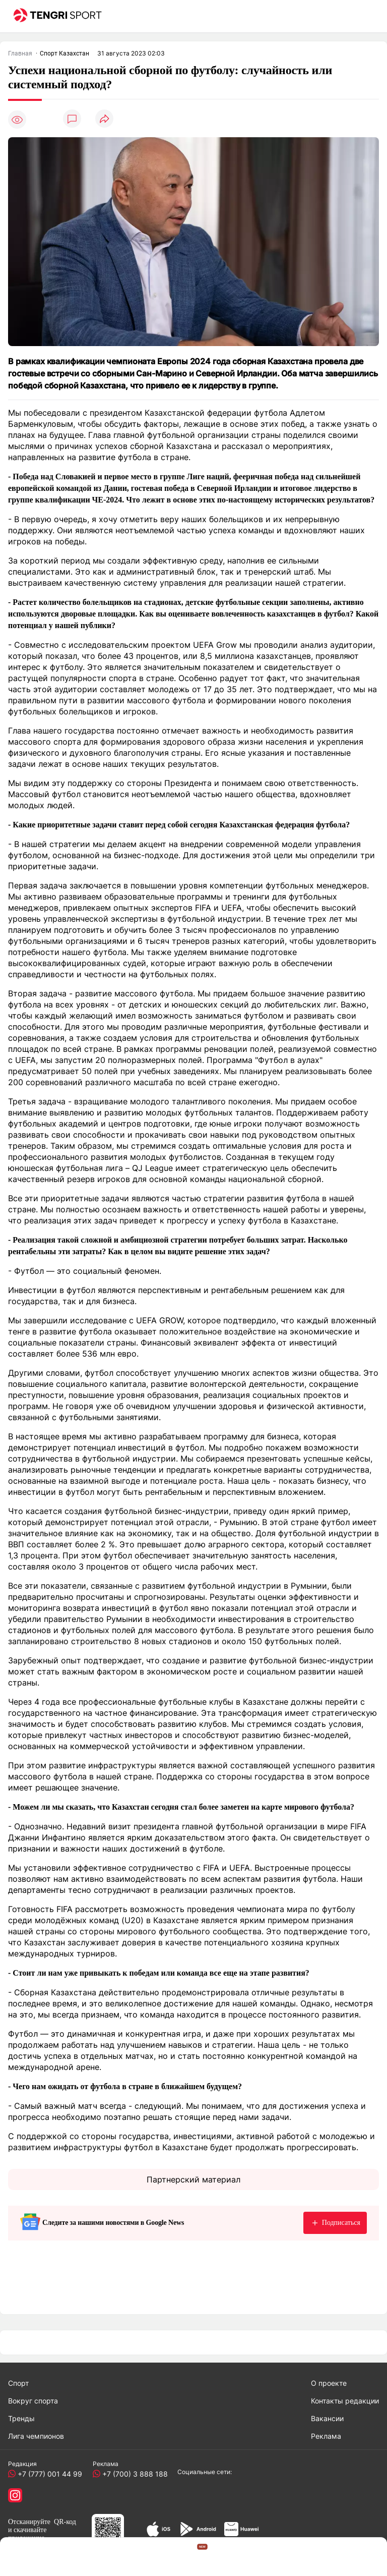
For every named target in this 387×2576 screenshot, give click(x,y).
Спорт (18, 2383)
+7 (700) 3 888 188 (133, 2474)
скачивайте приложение (27, 2534)
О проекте (329, 2383)
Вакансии (327, 2418)
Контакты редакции (345, 2400)
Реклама (326, 2436)
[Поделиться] (104, 119)
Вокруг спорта (33, 2400)
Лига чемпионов (36, 2436)
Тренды (21, 2418)
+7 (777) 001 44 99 (48, 2474)
